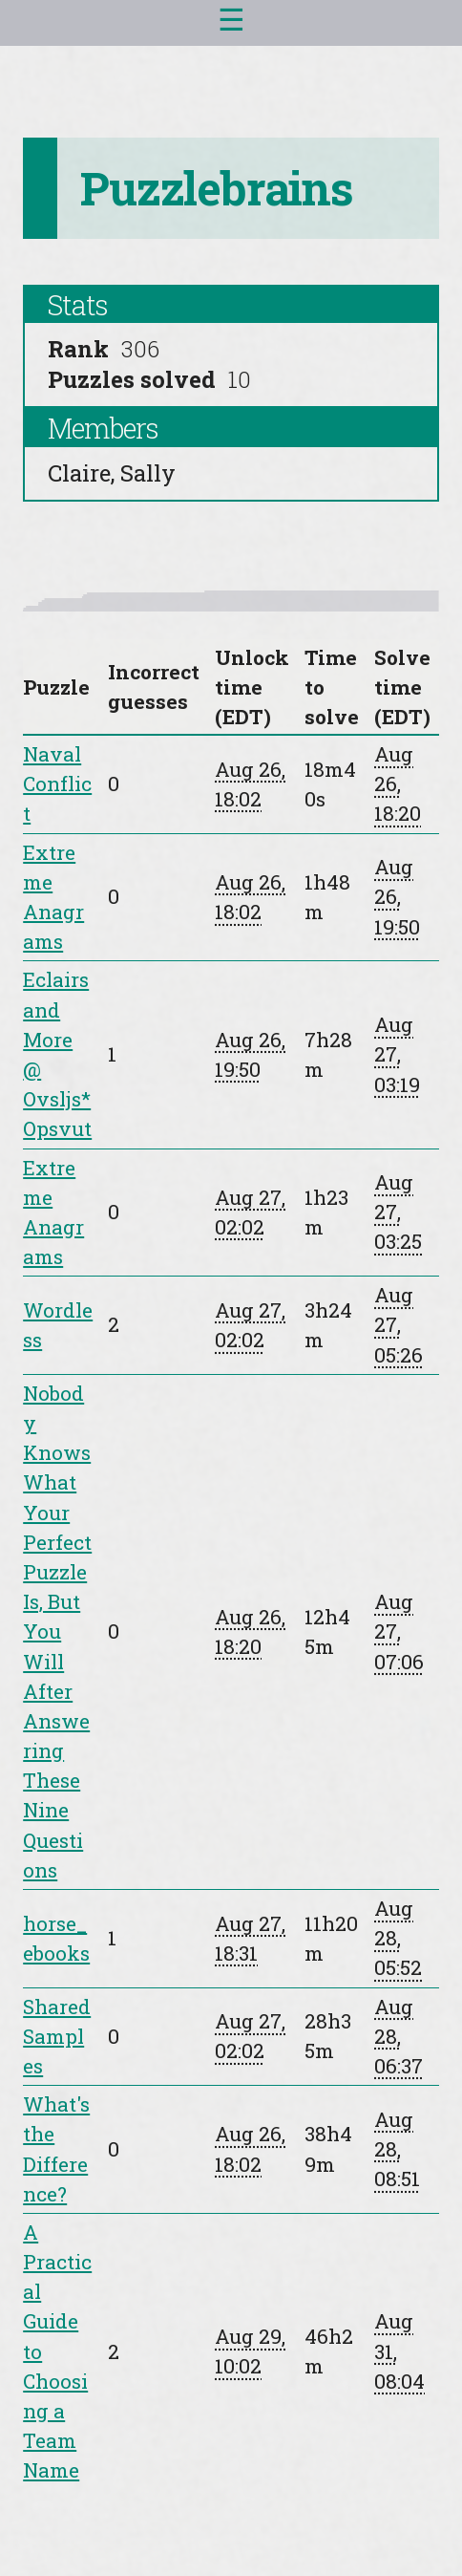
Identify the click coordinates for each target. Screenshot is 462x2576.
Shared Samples (57, 2036)
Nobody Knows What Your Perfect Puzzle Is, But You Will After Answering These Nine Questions (57, 1631)
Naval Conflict (57, 783)
